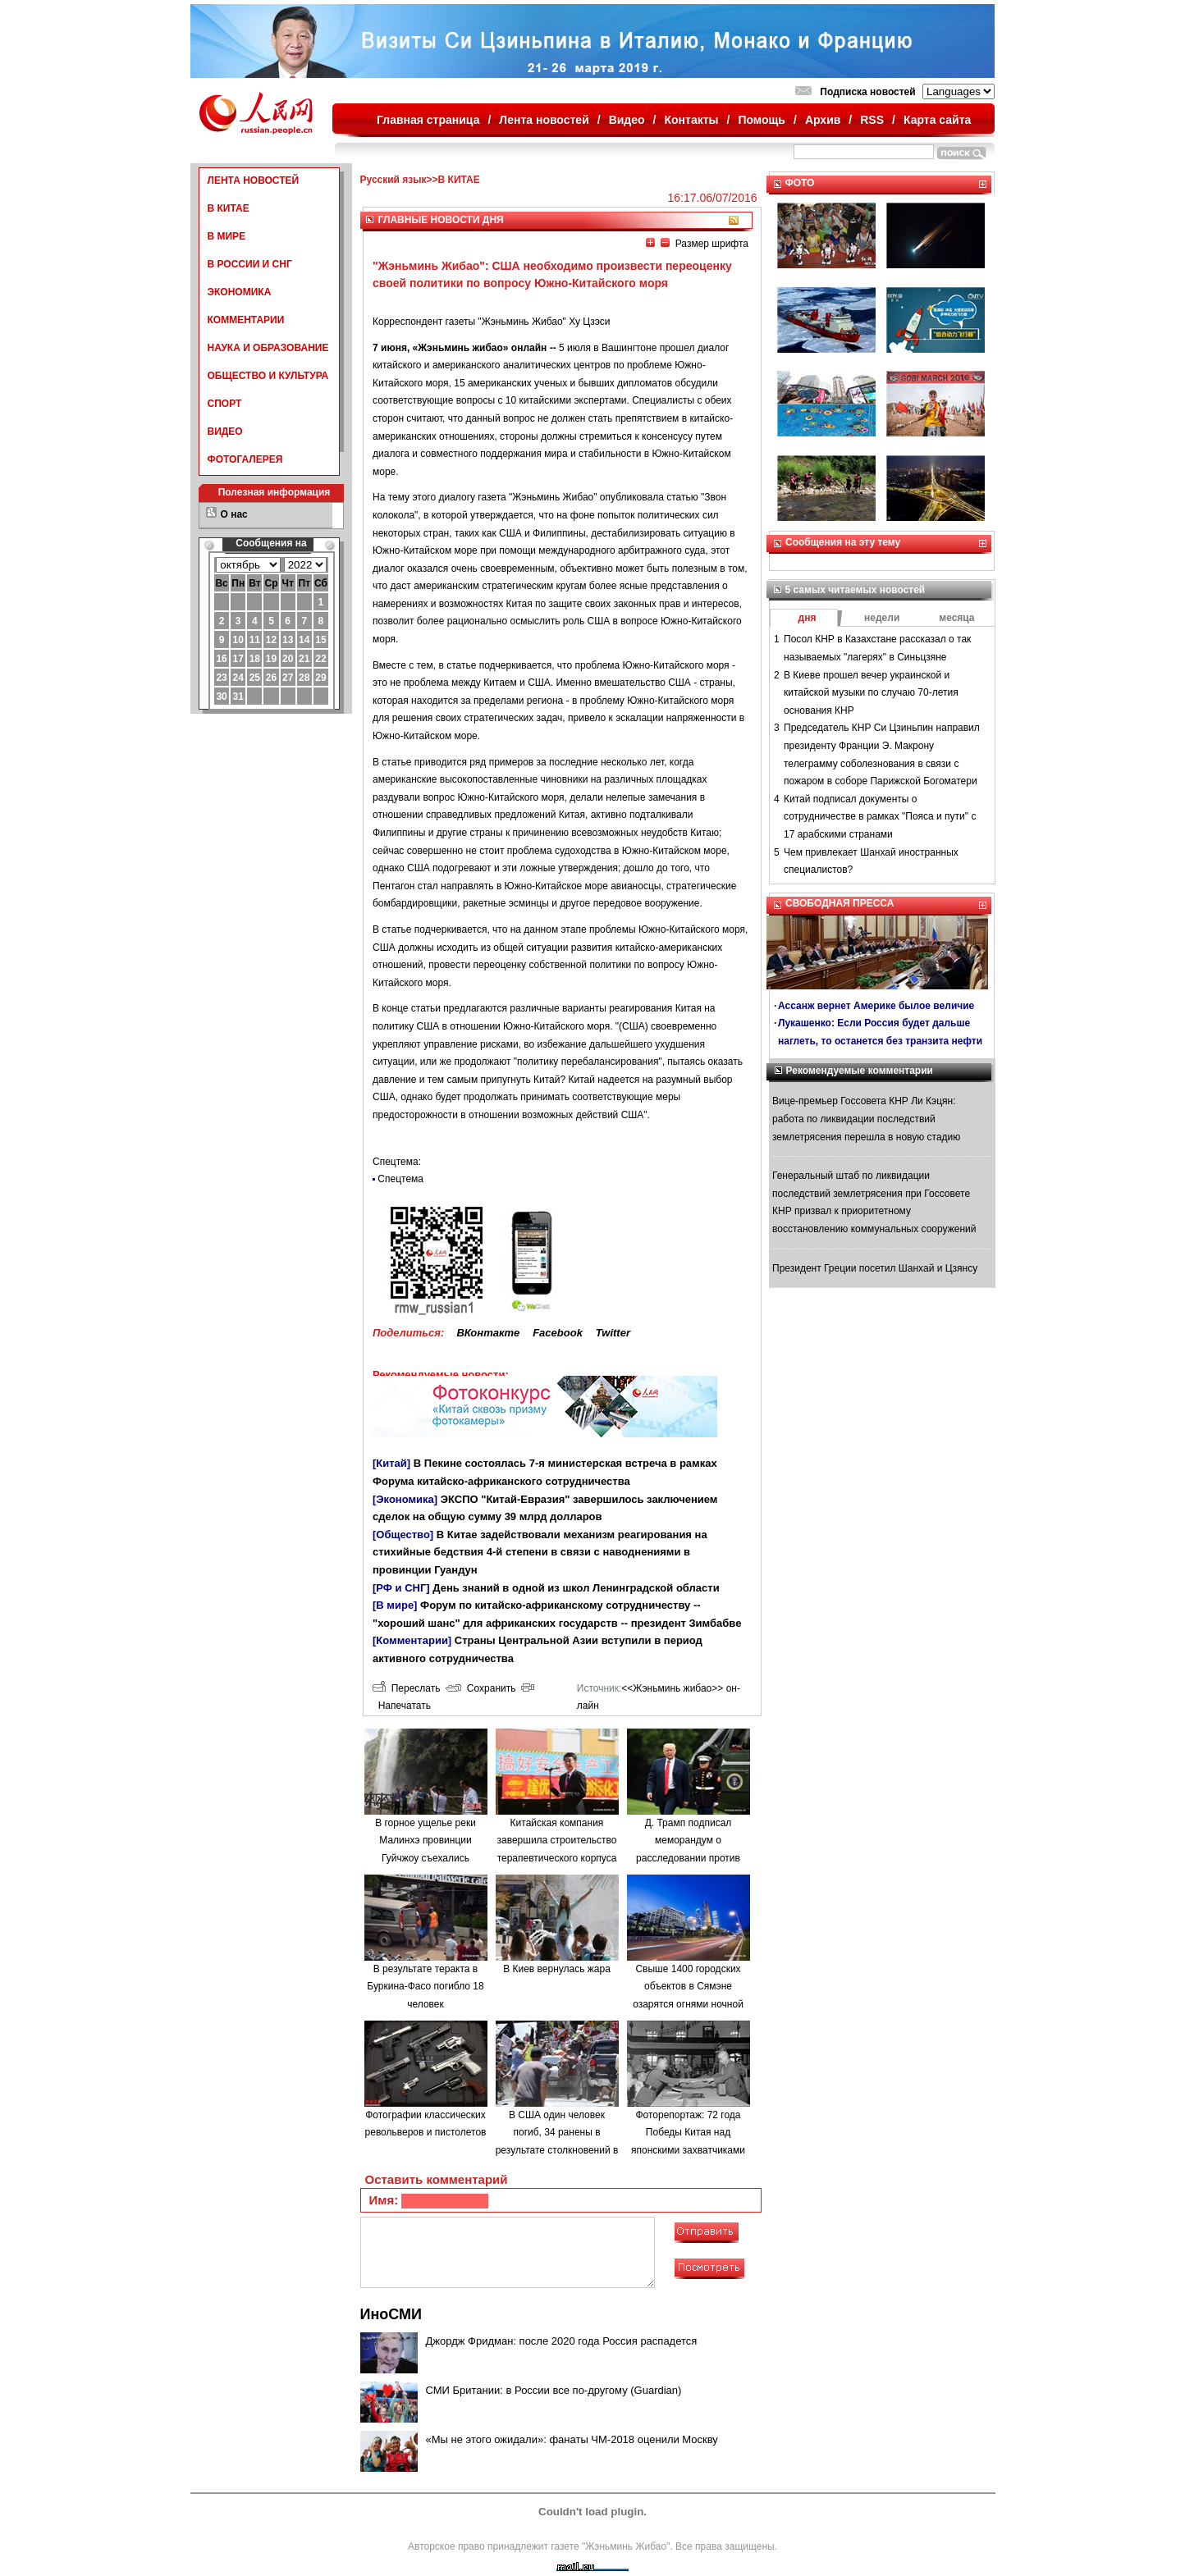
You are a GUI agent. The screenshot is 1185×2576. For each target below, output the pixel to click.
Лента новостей (543, 119)
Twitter (613, 1333)
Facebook (558, 1333)
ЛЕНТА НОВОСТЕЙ (254, 180)
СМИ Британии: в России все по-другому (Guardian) (554, 2390)
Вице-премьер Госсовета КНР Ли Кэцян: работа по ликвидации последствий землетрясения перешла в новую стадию (866, 1118)
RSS (872, 119)
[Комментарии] (412, 1640)
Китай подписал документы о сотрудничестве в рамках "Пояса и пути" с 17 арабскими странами (880, 816)
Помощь (761, 119)
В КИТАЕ (228, 208)
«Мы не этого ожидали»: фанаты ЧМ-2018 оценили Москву (572, 2439)
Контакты (692, 119)
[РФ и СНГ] (401, 1588)
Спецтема (400, 1179)
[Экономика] (405, 1499)
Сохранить (480, 1688)
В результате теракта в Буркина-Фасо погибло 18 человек (425, 1986)
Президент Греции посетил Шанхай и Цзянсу (874, 1268)
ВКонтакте (487, 1333)
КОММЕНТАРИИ (246, 320)
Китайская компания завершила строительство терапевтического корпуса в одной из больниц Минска (557, 1858)
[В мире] (395, 1605)
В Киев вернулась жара (557, 1969)
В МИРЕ (227, 236)
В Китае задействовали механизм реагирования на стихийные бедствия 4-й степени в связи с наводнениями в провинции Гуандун (540, 1552)
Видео (627, 119)
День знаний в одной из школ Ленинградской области (575, 1588)
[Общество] (403, 1534)
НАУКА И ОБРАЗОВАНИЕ (268, 348)
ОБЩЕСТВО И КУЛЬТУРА (268, 375)
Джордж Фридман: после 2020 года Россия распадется (562, 2341)
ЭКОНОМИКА (240, 292)
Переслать (406, 1688)
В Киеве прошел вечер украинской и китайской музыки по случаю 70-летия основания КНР (871, 692)
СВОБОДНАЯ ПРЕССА (839, 903)
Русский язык (393, 179)
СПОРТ (225, 403)
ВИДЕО (225, 431)
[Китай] (391, 1463)
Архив (822, 119)
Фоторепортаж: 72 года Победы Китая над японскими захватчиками (688, 2132)
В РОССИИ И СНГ (250, 264)
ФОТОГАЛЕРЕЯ (245, 459)
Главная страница (428, 119)
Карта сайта (937, 119)
